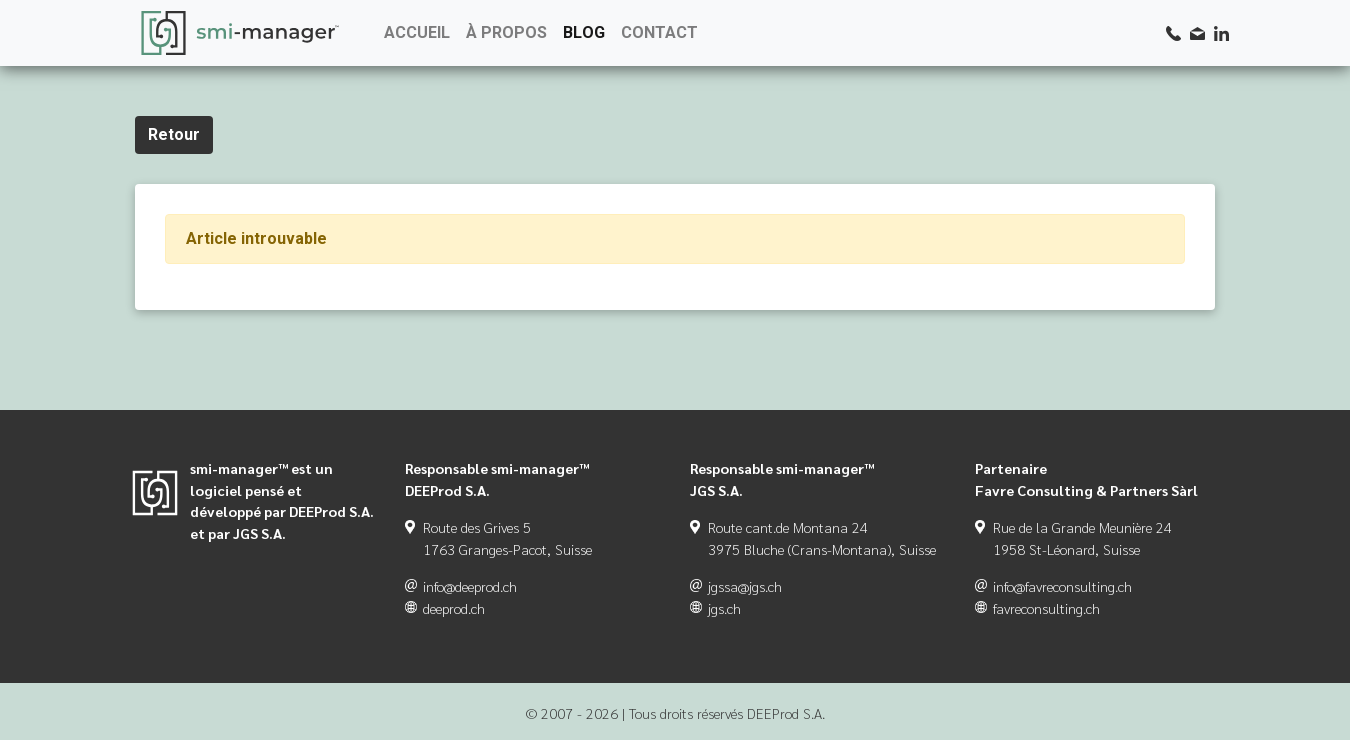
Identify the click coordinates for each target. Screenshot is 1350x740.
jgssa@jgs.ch (745, 586)
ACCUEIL (417, 32)
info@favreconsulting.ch (1062, 586)
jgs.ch (724, 608)
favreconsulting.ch (1046, 608)
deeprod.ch (454, 608)
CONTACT (659, 32)
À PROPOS (506, 32)
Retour (174, 134)
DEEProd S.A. (786, 713)
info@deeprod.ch (470, 586)
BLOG (584, 32)
